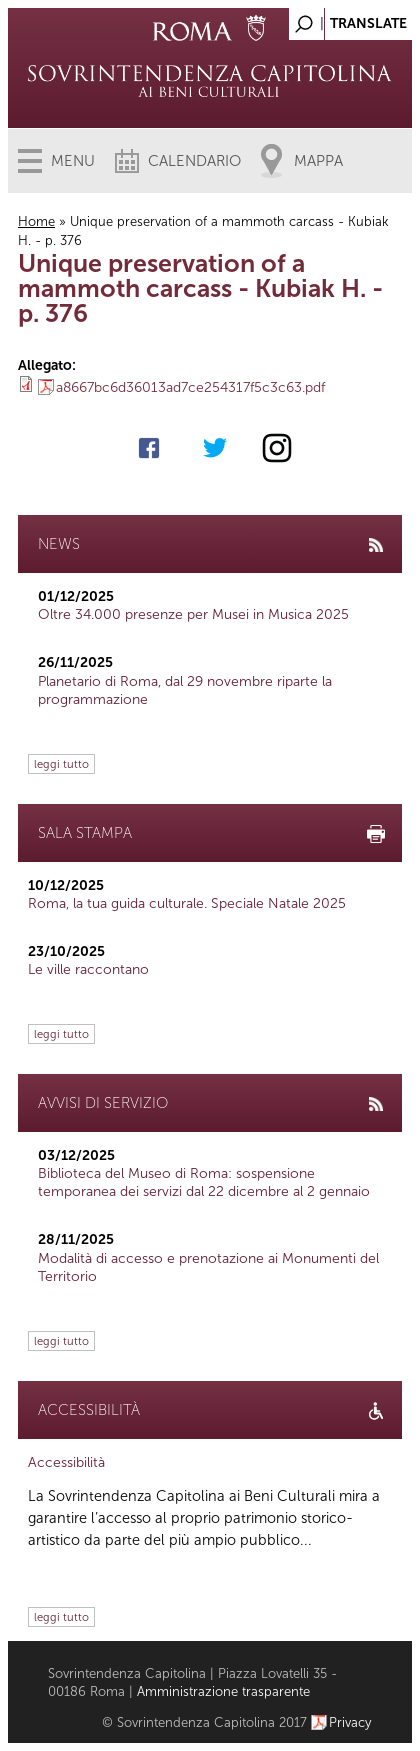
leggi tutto (61, 764)
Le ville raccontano (88, 969)
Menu (73, 161)
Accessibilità (66, 1462)
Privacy (350, 1722)
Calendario (194, 161)
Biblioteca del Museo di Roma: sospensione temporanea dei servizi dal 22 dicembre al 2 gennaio (204, 1182)
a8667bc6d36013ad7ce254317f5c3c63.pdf (190, 387)
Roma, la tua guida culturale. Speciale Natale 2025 (187, 903)
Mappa (318, 161)
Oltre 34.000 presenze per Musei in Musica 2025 (193, 614)
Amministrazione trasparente (223, 1691)
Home (36, 221)
